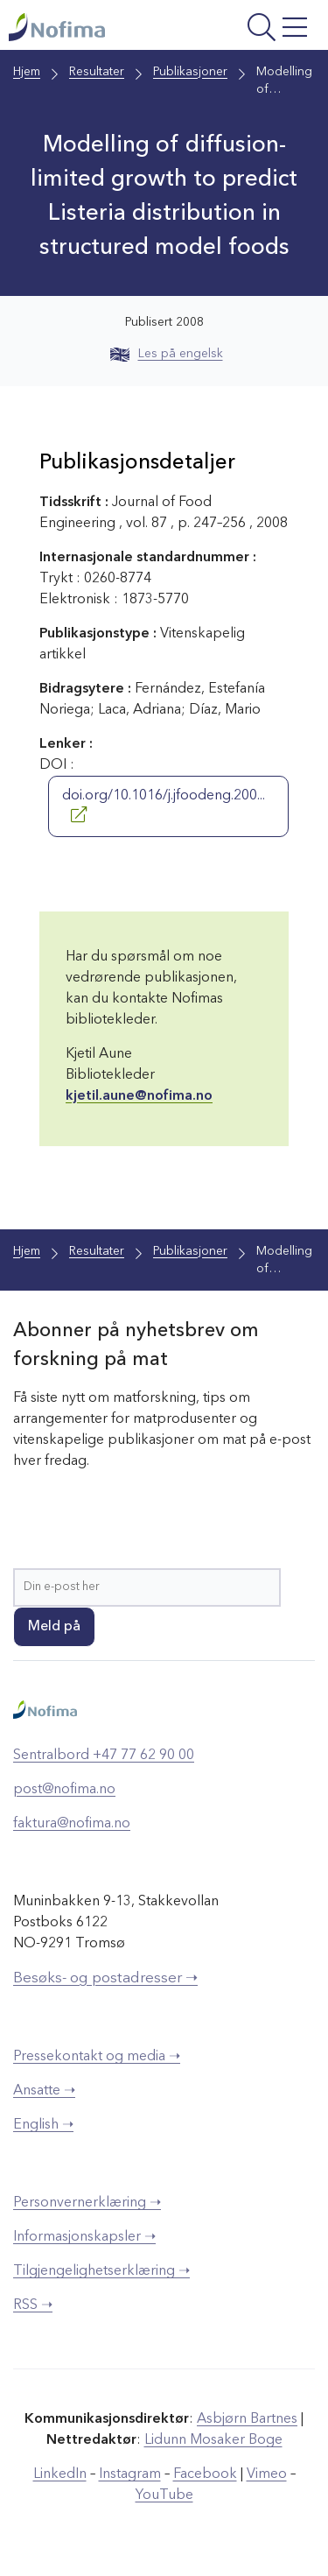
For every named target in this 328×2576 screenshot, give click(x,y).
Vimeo (267, 2474)
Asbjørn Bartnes (247, 2419)
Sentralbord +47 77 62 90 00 (103, 1756)
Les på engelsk (166, 354)
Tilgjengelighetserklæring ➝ (101, 2271)
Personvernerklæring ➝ (87, 2203)
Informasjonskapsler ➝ (84, 2237)
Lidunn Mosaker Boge (213, 2440)
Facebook (205, 2474)
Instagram (130, 2474)
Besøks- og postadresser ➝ (105, 1978)
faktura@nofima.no (71, 1824)
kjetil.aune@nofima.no (139, 1096)
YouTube (164, 2495)
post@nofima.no (64, 1790)
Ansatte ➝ (44, 2091)
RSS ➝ (32, 2305)
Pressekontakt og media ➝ (96, 2057)
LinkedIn (60, 2474)
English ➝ (43, 2125)
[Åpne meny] (257, 29)
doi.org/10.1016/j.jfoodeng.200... (163, 805)
